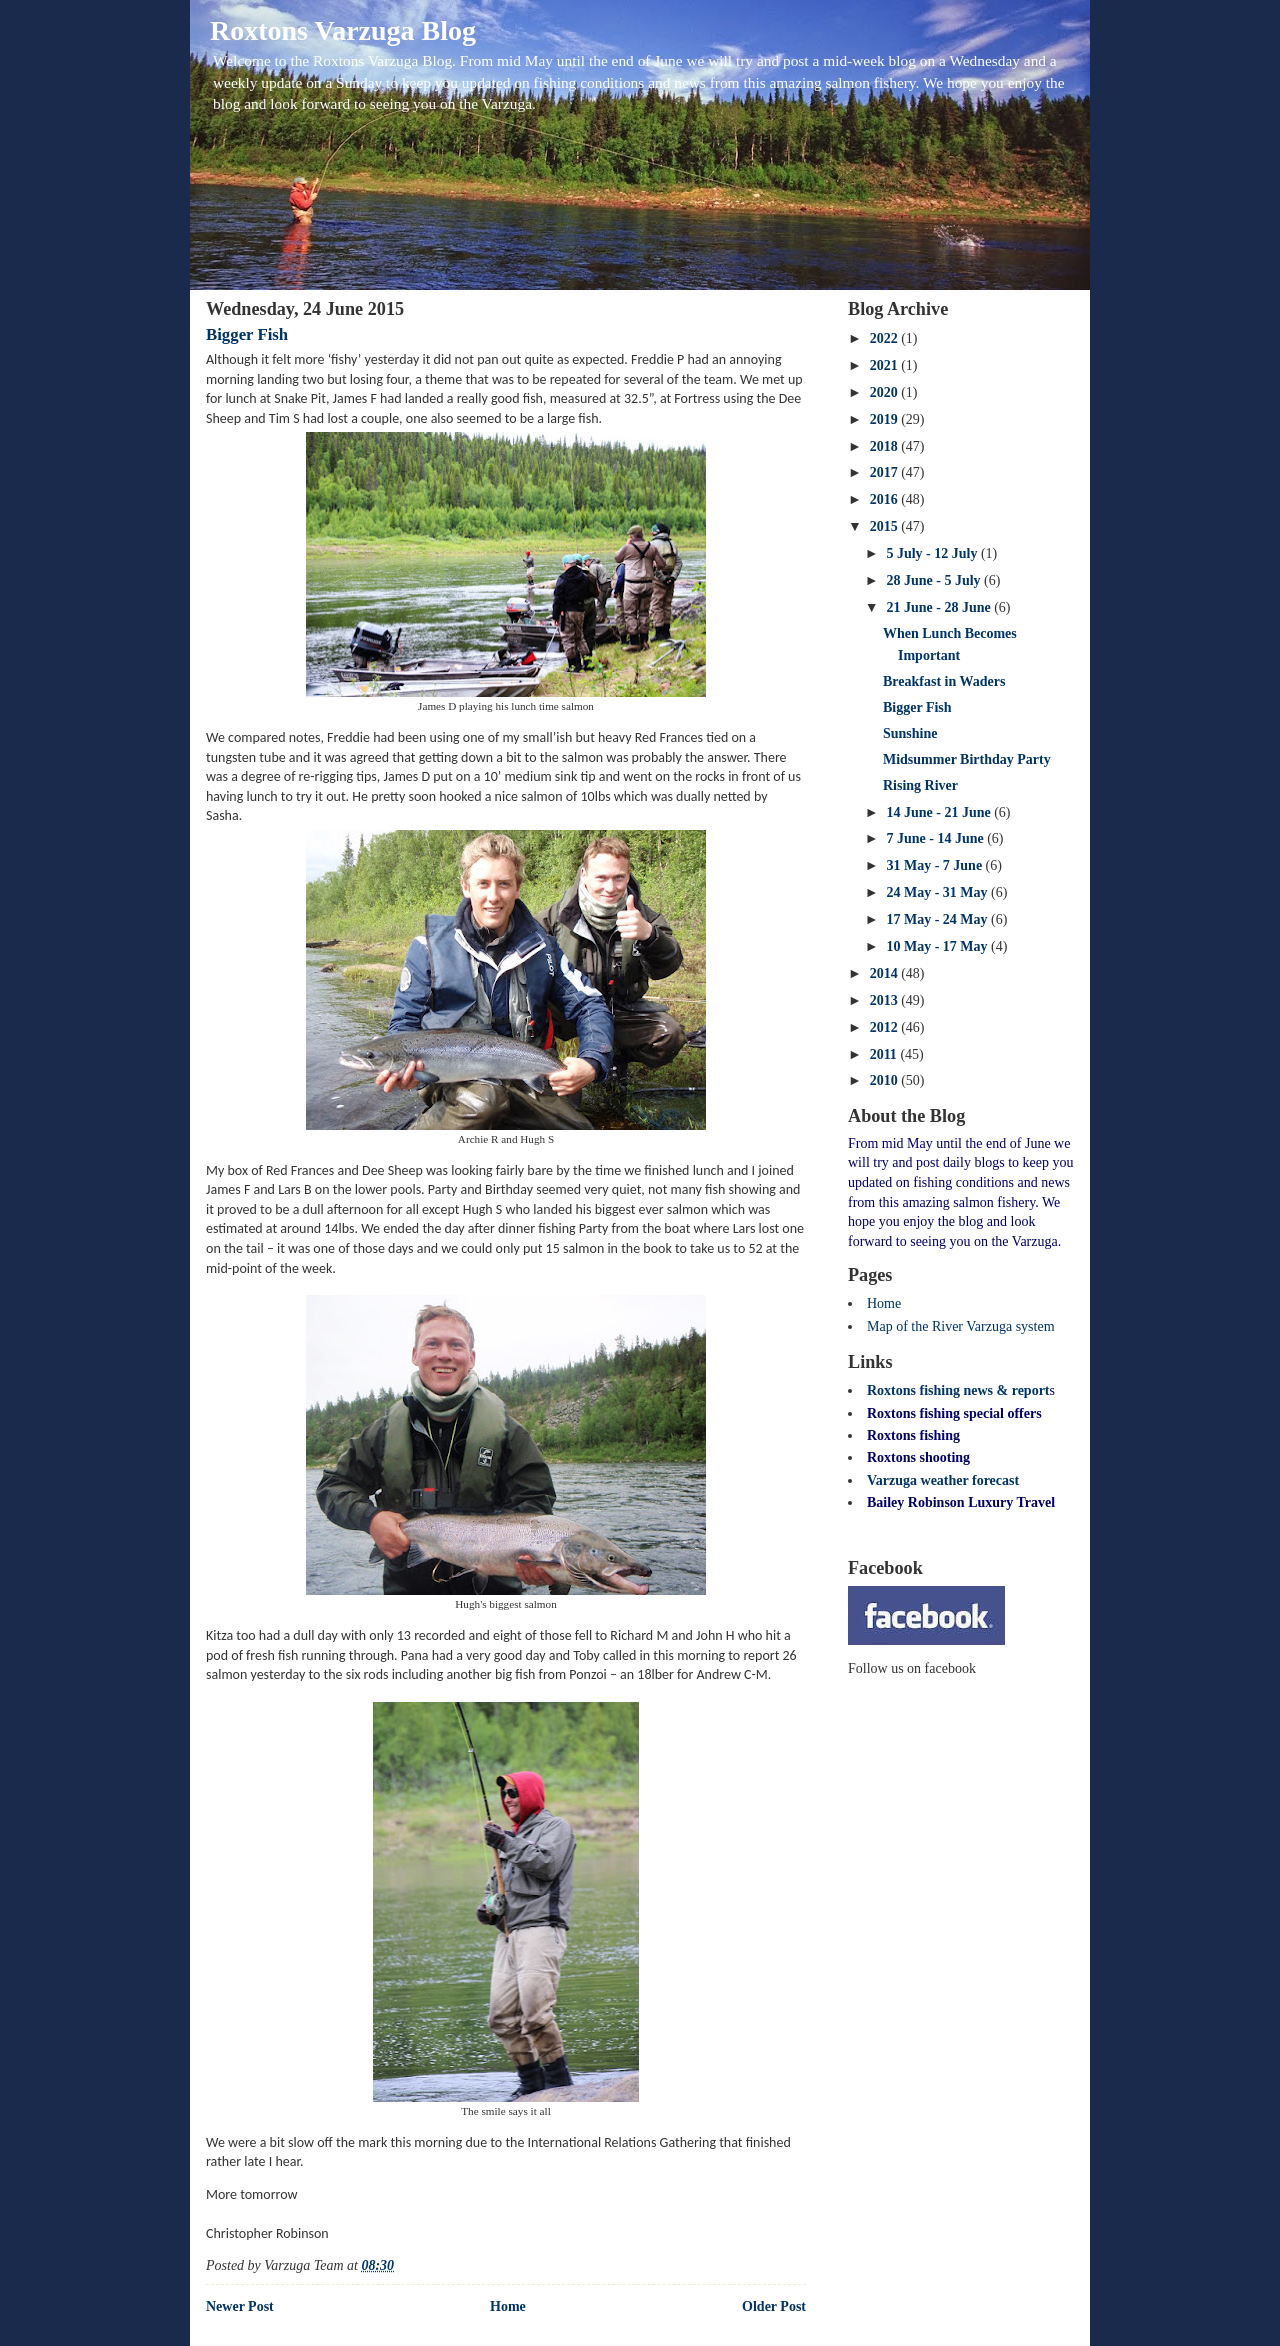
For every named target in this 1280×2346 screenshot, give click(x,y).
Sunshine (910, 733)
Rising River (920, 785)
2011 (885, 1054)
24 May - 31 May (938, 892)
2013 (886, 1000)
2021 (886, 365)
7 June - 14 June (936, 838)
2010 (886, 1080)
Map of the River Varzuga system (961, 1326)
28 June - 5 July (935, 580)
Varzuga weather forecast (943, 1480)
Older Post (774, 2306)
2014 (886, 973)
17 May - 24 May (938, 919)
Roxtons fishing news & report (958, 1390)
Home (508, 2306)
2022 (886, 338)
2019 (886, 419)
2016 (886, 499)
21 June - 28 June (940, 607)
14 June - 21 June (940, 812)
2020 (886, 392)
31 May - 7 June (935, 865)
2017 (886, 472)
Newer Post (240, 2306)
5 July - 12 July (933, 553)
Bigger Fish (247, 334)
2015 (886, 526)
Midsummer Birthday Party (967, 759)
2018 (886, 446)
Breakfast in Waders (944, 681)
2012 (886, 1027)
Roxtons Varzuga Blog (343, 30)
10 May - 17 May (938, 946)
